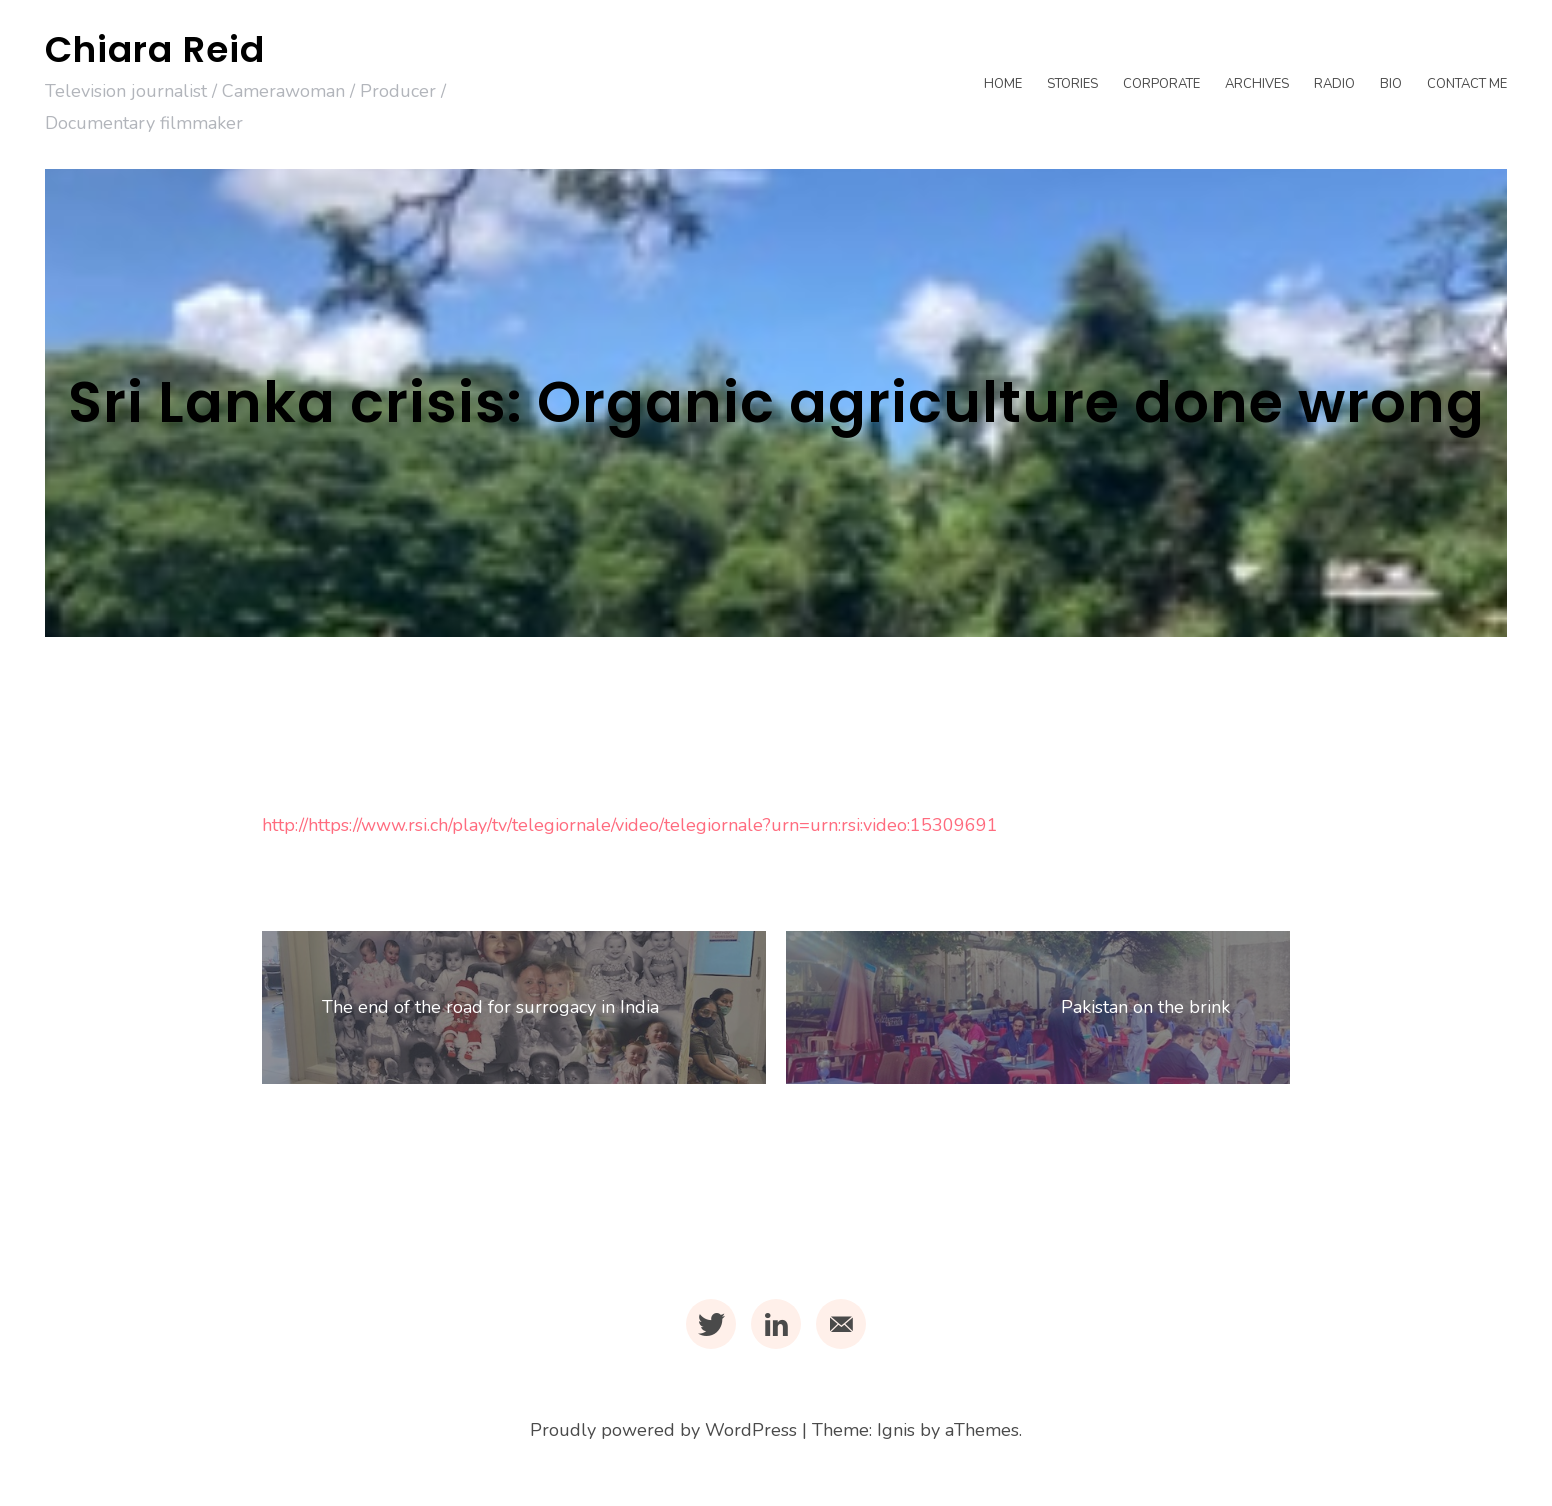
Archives (1257, 84)
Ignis (896, 1430)
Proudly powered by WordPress (663, 1430)
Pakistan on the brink (1145, 1007)
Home (1003, 84)
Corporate (1161, 84)
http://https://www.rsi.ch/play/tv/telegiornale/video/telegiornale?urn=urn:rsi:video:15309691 (630, 825)
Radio (1334, 84)
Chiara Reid (155, 49)
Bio (1391, 84)
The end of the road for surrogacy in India (490, 1007)
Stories (1072, 84)
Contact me (1467, 84)
